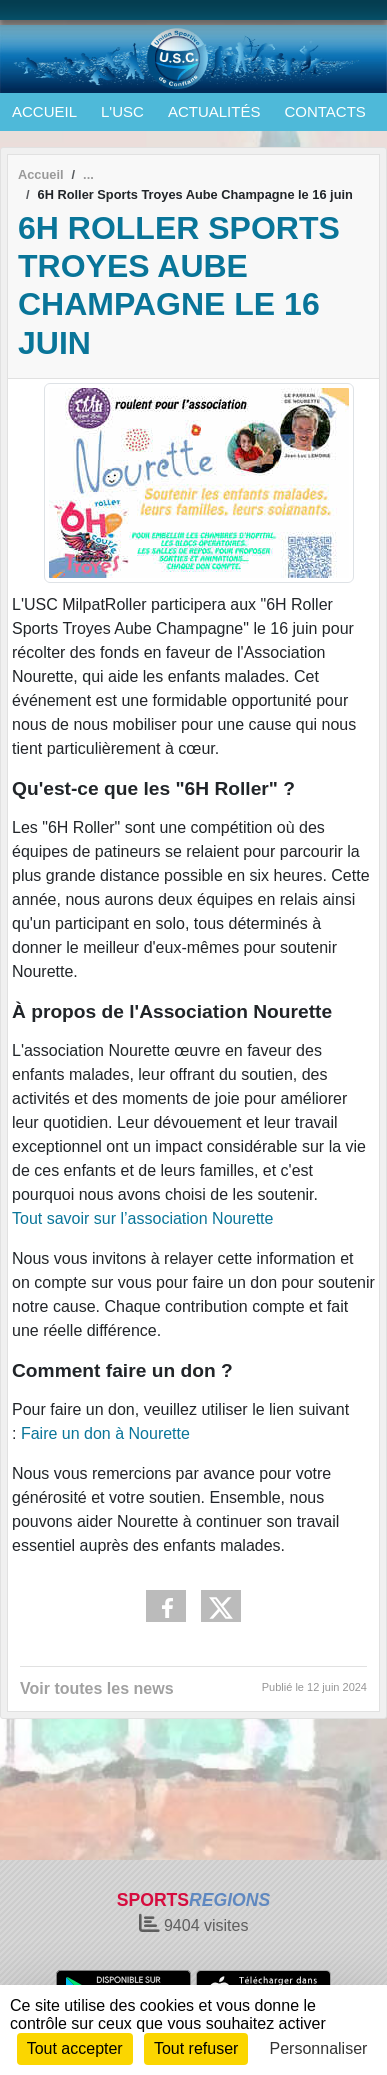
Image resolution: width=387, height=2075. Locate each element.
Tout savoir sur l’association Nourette (142, 1218)
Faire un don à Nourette (102, 1433)
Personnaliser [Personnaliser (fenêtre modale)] (319, 2048)
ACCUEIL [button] (44, 111)
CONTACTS (324, 111)
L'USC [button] (122, 111)
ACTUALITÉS (214, 111)
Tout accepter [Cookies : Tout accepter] (75, 2048)
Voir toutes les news (97, 1688)
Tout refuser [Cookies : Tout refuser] (196, 2048)
